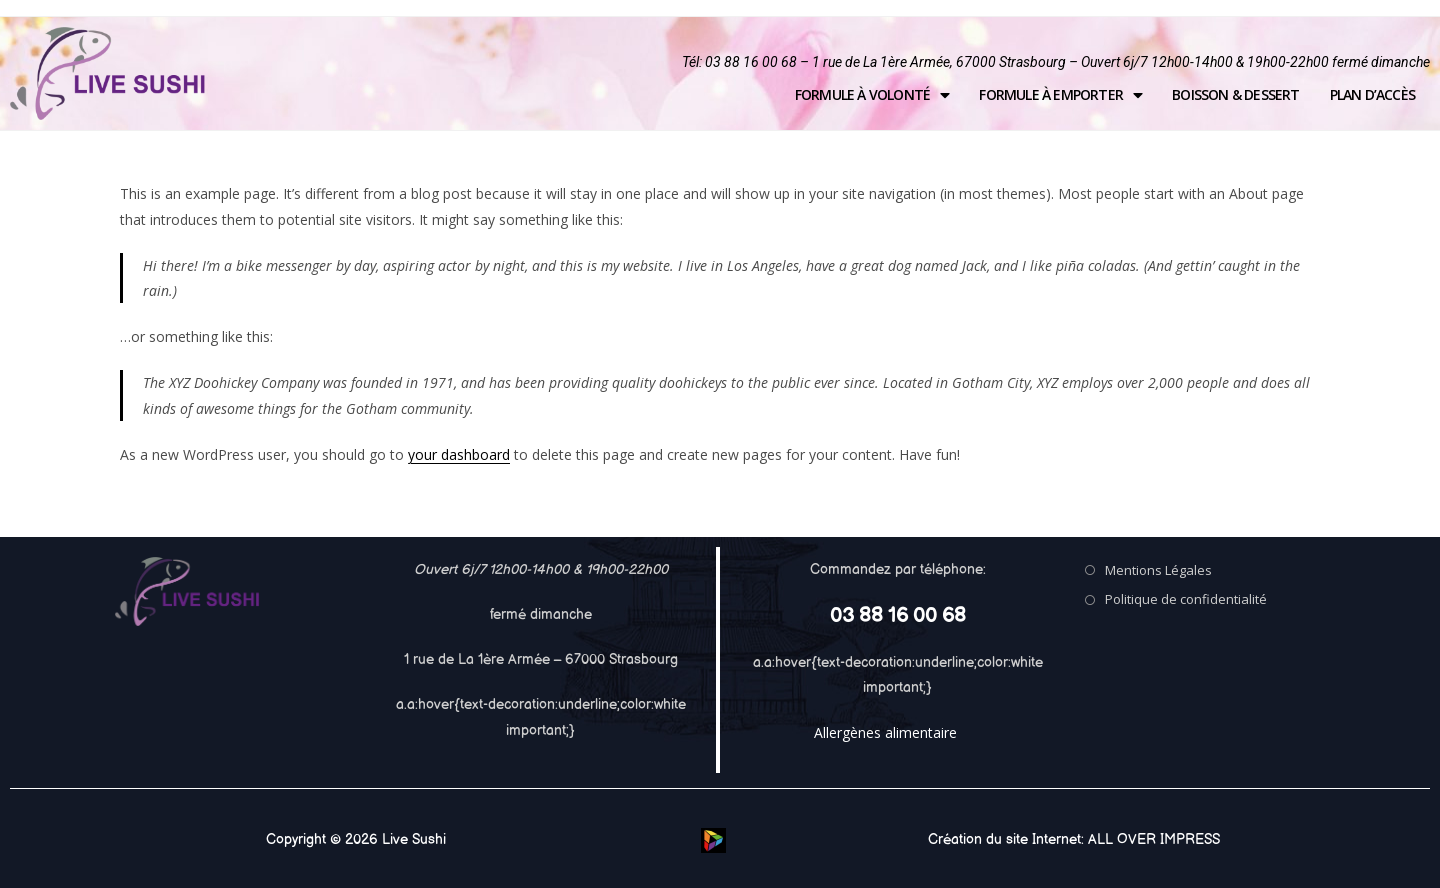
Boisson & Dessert (1235, 94)
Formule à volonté (872, 95)
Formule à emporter (1060, 95)
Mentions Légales (1158, 570)
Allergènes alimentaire (885, 732)
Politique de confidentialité (1186, 599)
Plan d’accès (1372, 94)
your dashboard (459, 454)
